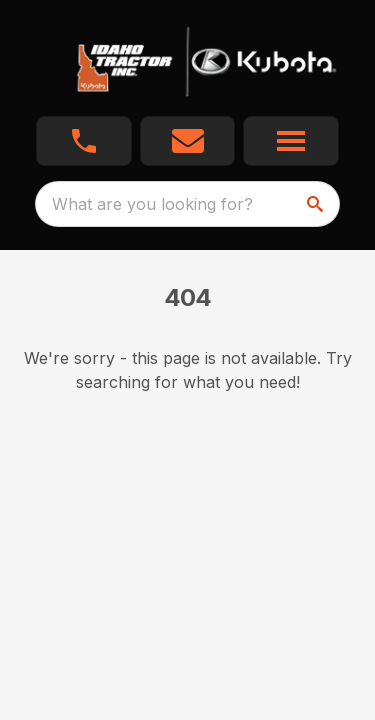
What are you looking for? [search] (152, 204)
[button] (84, 141)
